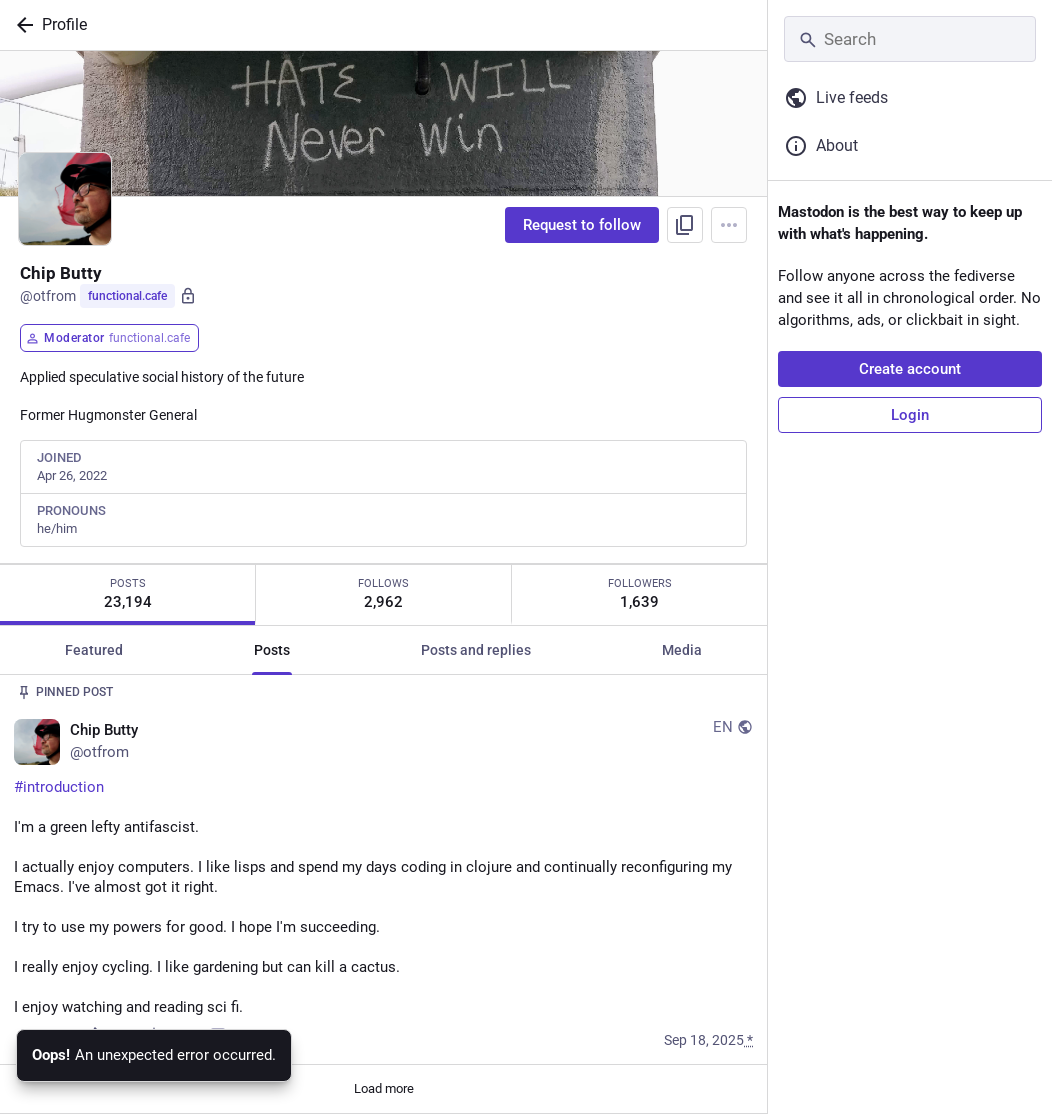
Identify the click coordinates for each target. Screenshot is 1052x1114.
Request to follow (582, 225)
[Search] (910, 39)
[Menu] (729, 225)
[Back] (21, 25)
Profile (64, 24)
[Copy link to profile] (685, 225)
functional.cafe (127, 296)
